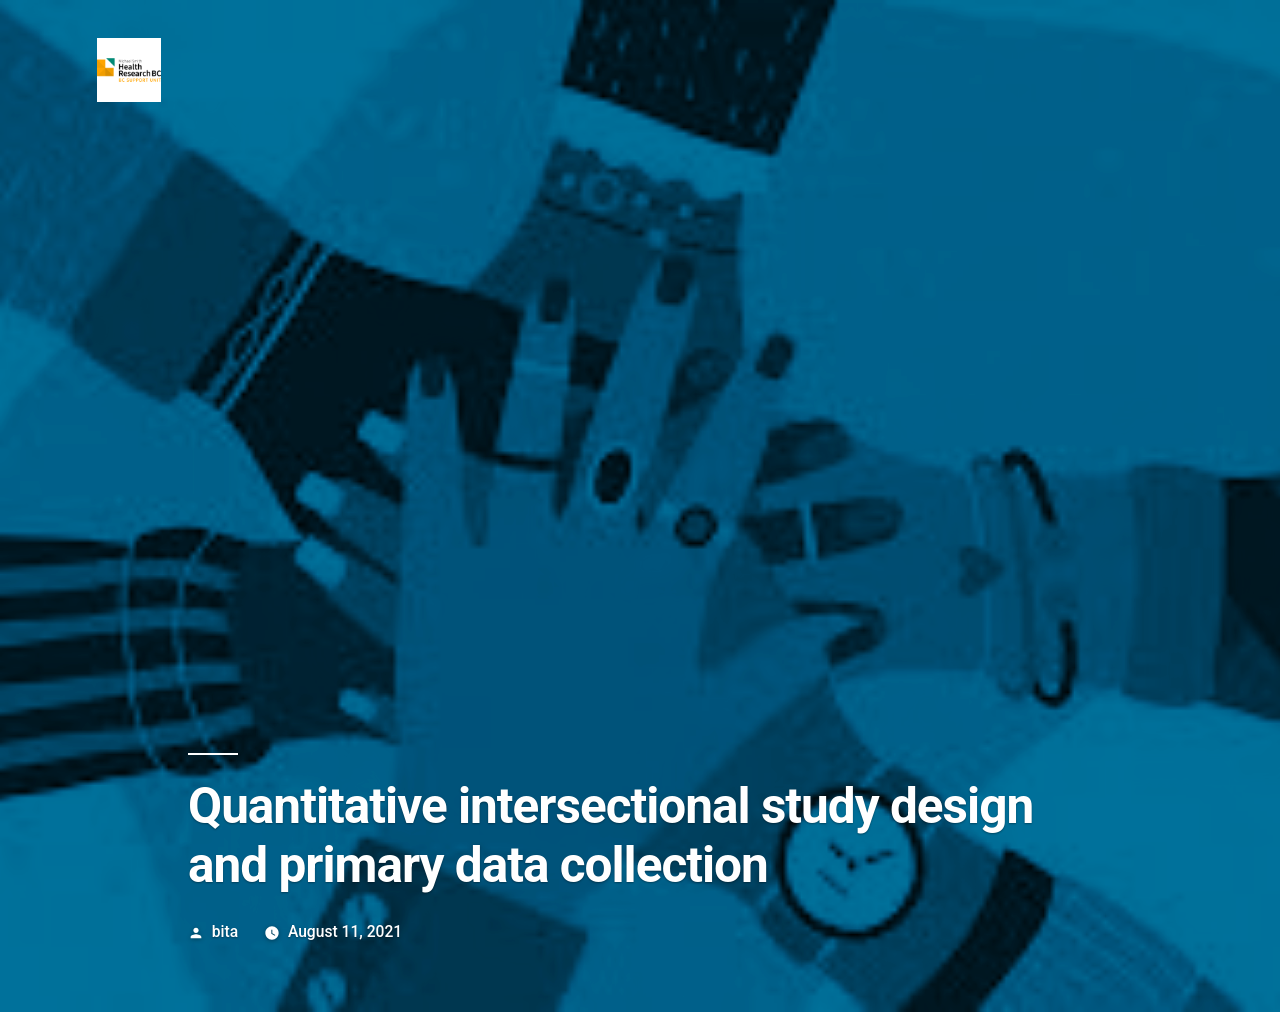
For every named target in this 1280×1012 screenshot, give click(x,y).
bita (225, 931)
